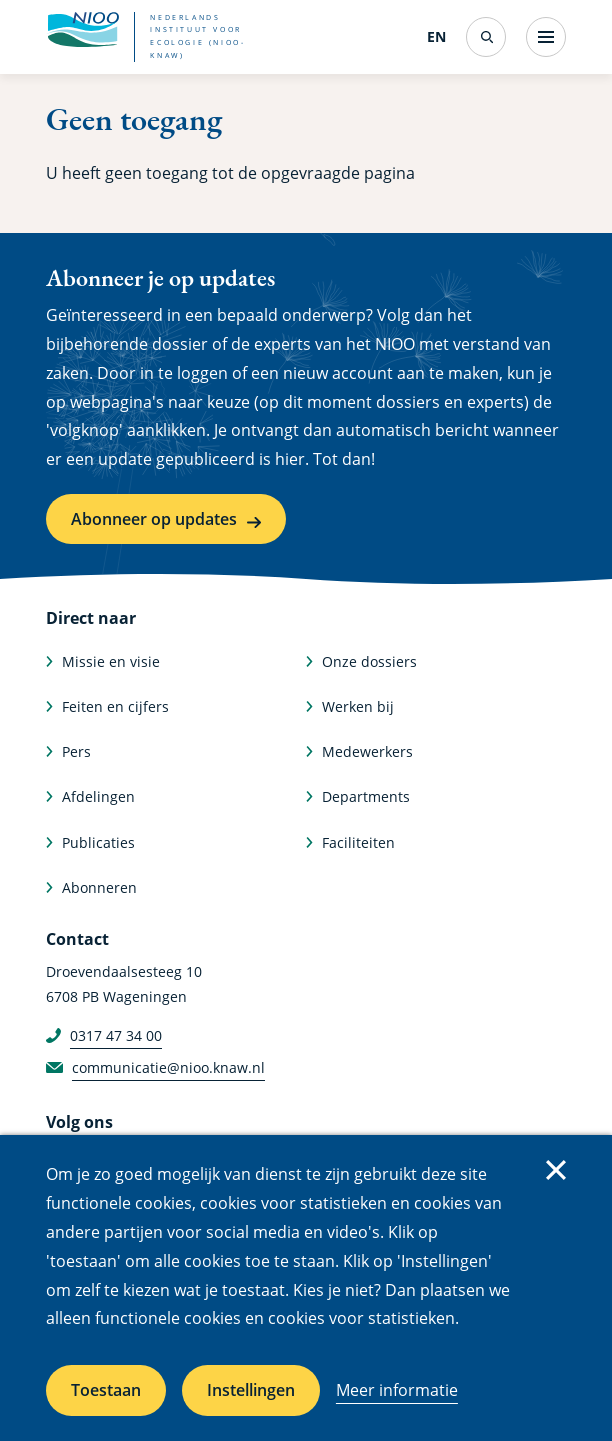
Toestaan (106, 1390)
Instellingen (251, 1390)
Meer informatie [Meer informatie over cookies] (397, 1390)
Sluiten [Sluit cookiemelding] (556, 1170)
